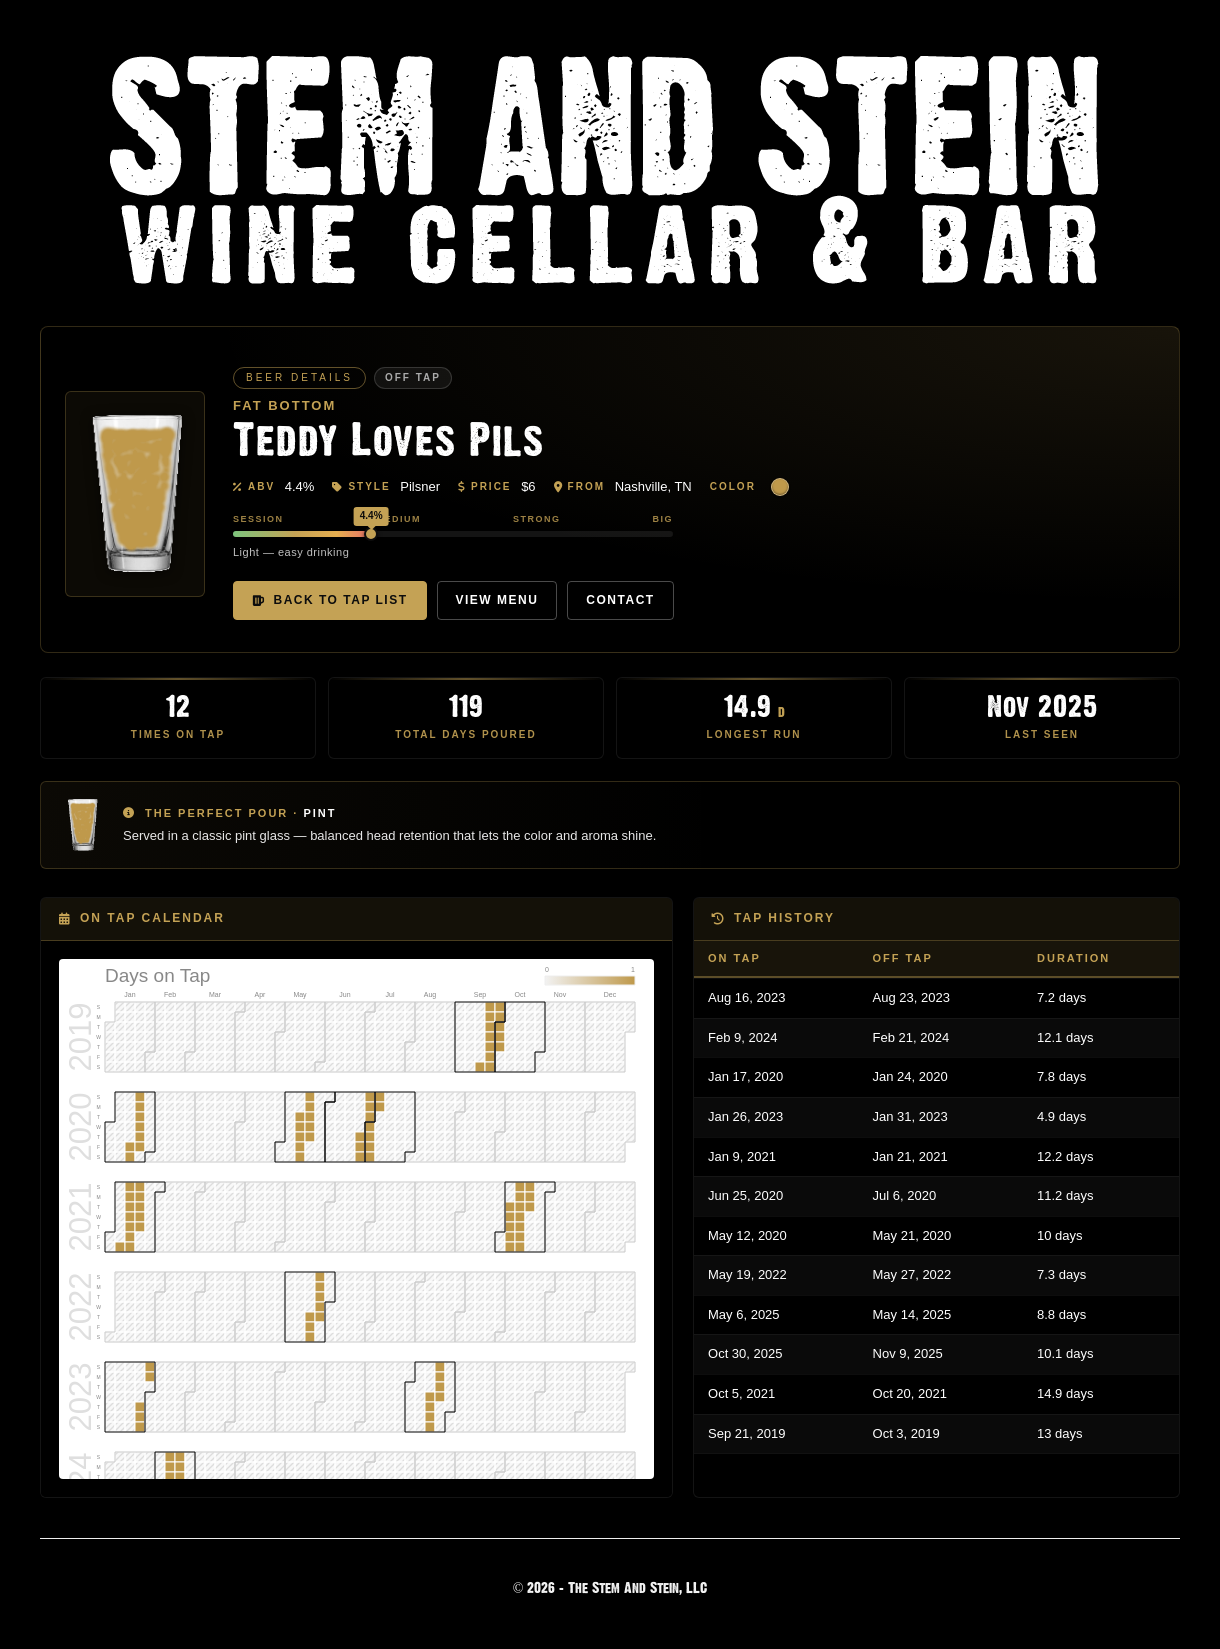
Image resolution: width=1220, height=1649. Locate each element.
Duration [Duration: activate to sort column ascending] (1073, 958)
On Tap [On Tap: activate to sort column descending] (734, 958)
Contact (620, 600)
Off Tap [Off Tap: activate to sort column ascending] (903, 958)
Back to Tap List (330, 600)
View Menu (497, 600)
